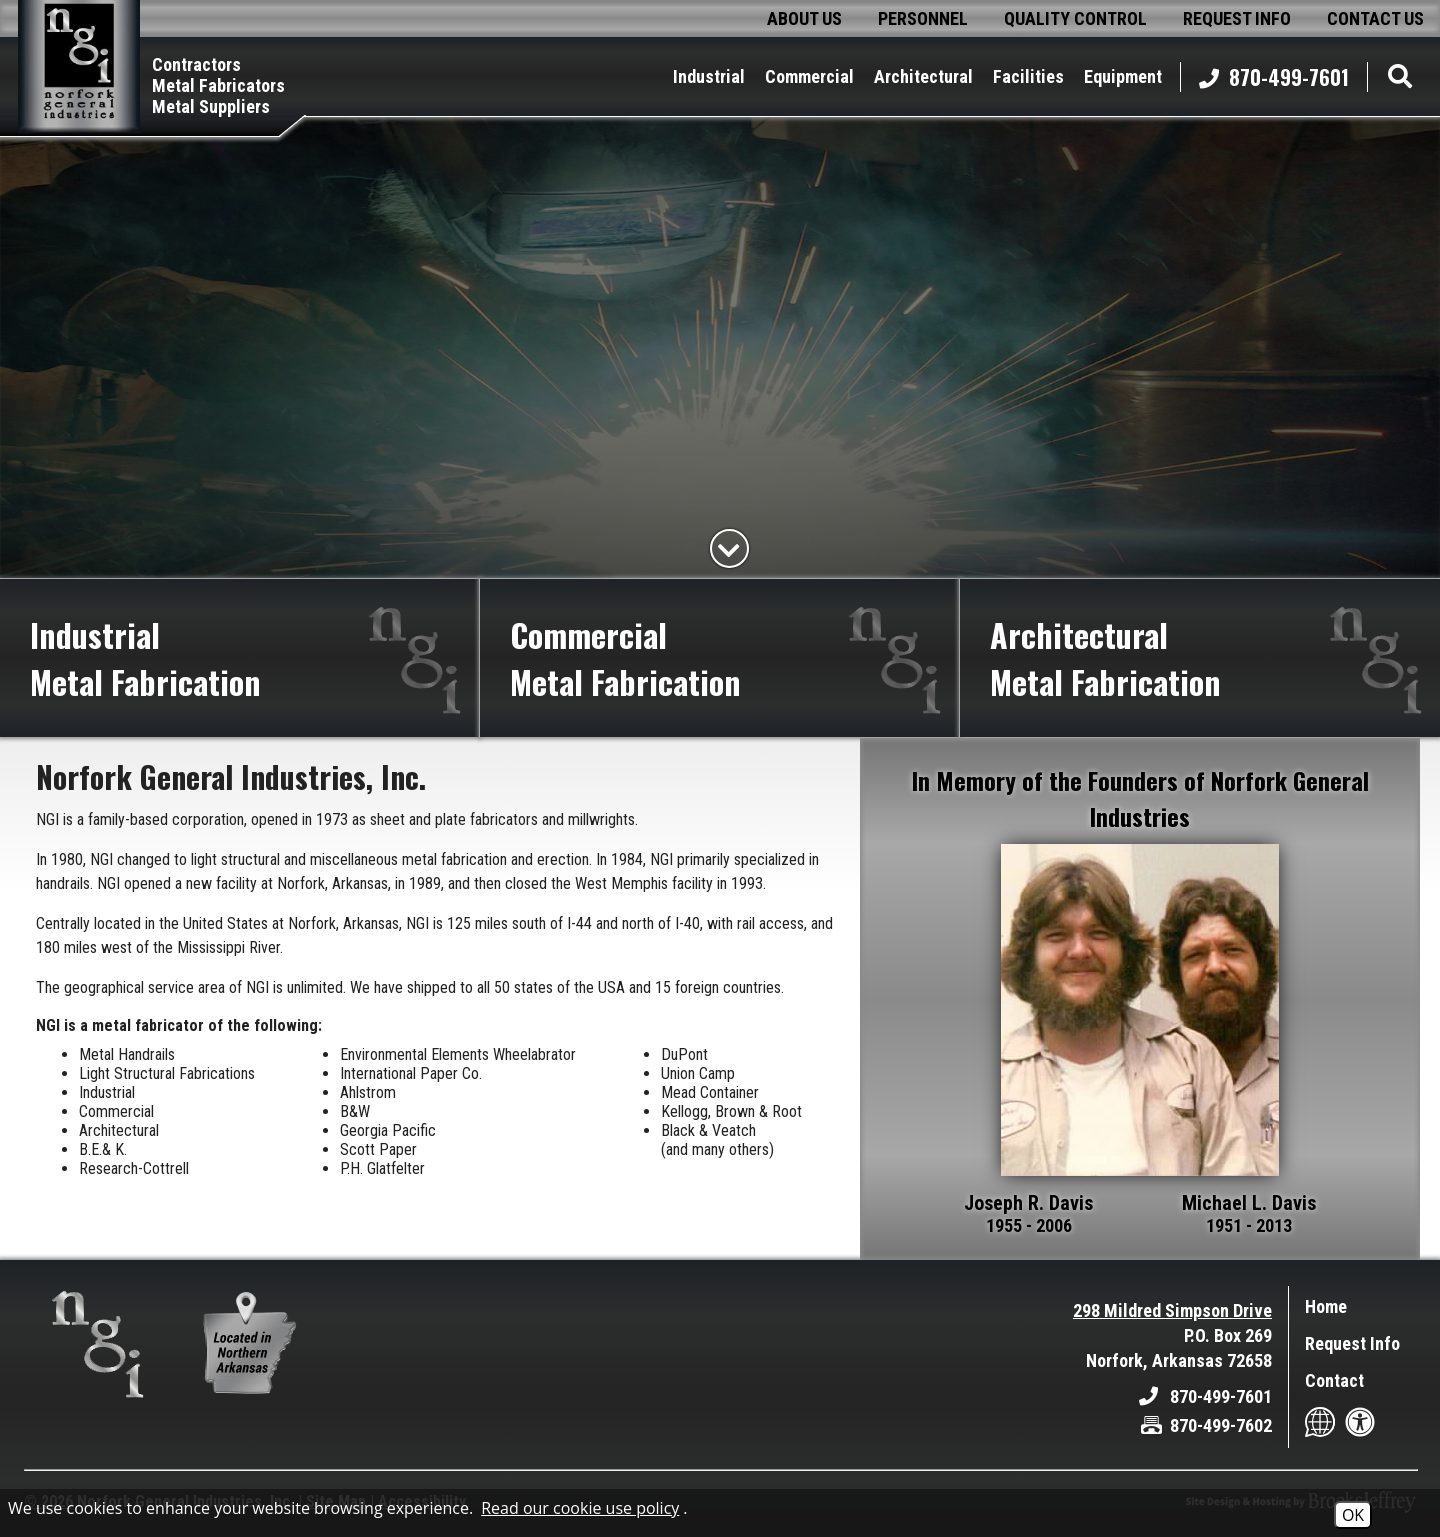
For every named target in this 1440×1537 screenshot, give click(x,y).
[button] (1395, 76)
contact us (1375, 18)
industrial (709, 76)
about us (804, 18)
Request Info (1352, 1343)
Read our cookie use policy (580, 1508)
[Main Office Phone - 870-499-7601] (1205, 1396)
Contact (1334, 1380)
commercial (809, 76)
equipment (1123, 76)
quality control (1075, 18)
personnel (923, 18)
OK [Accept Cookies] (1353, 1515)
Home (1326, 1306)
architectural (923, 76)
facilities (1028, 76)
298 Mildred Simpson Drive (1172, 1310)
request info (1237, 18)
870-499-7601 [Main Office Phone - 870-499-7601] (1274, 77)
